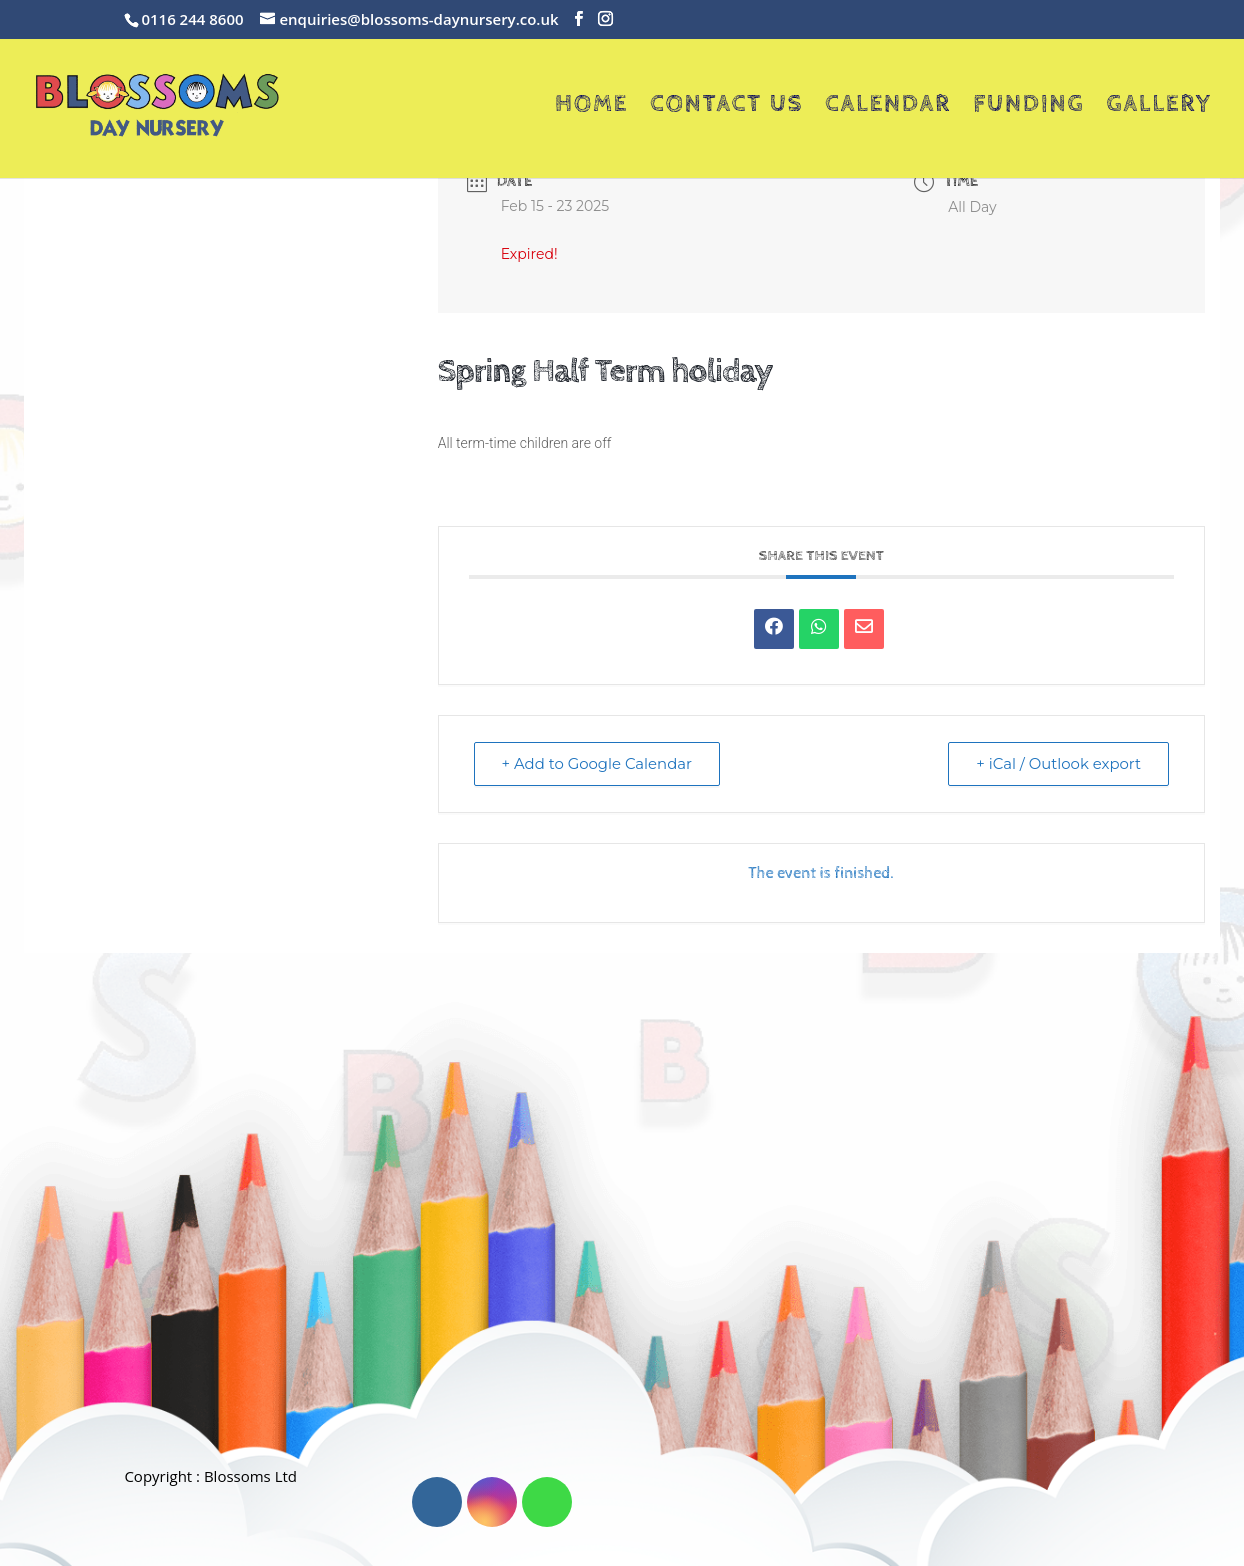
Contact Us (726, 107)
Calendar (888, 107)
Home (591, 107)
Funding (1028, 107)
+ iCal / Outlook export (1057, 763)
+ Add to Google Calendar (599, 763)
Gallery (1159, 107)
